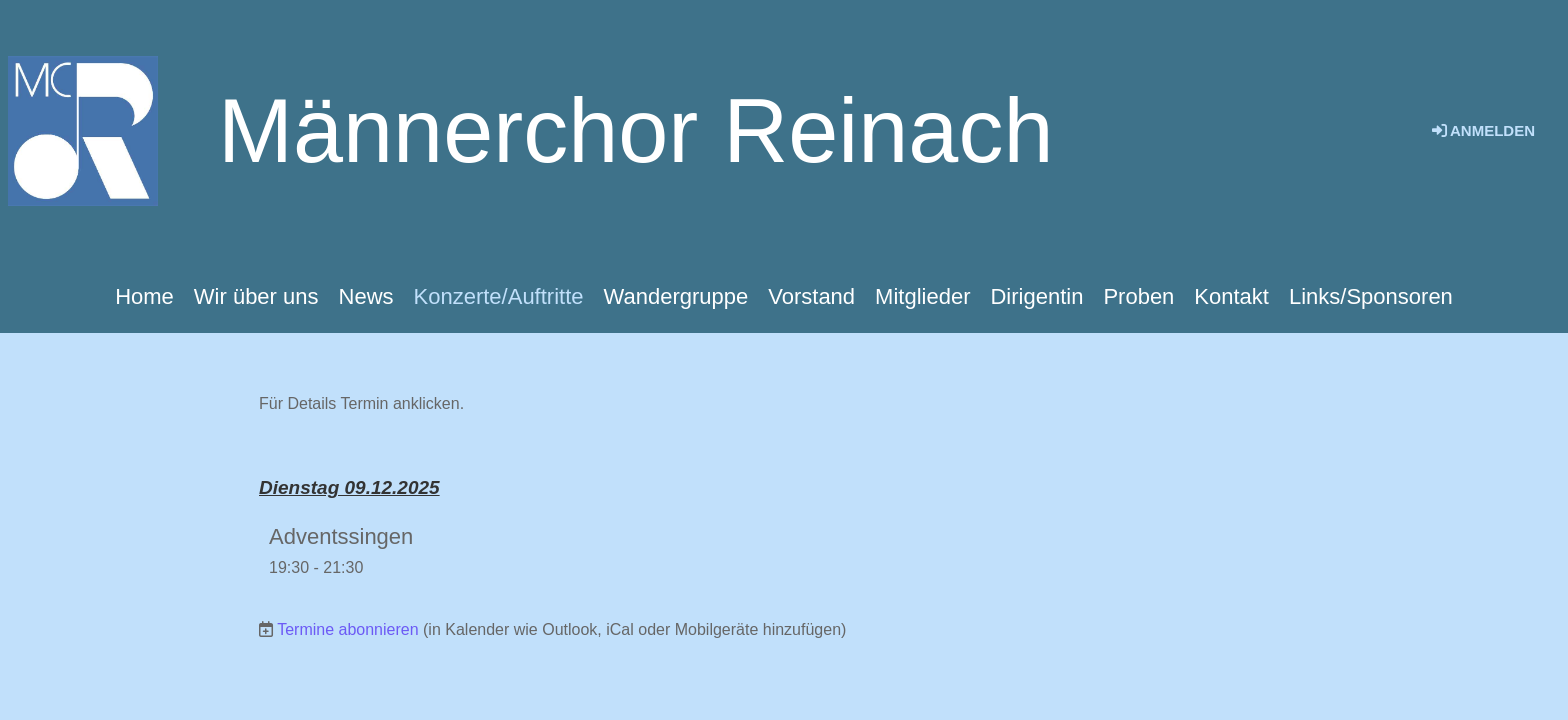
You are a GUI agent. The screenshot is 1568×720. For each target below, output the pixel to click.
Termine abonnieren (347, 629)
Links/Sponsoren (1371, 296)
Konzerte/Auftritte (499, 296)
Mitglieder (922, 296)
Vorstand (811, 296)
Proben (1138, 296)
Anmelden (1482, 130)
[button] (784, 550)
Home (144, 296)
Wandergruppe (676, 296)
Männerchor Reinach (635, 131)
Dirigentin (1036, 296)
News (366, 296)
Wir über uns (256, 296)
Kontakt (1231, 296)
